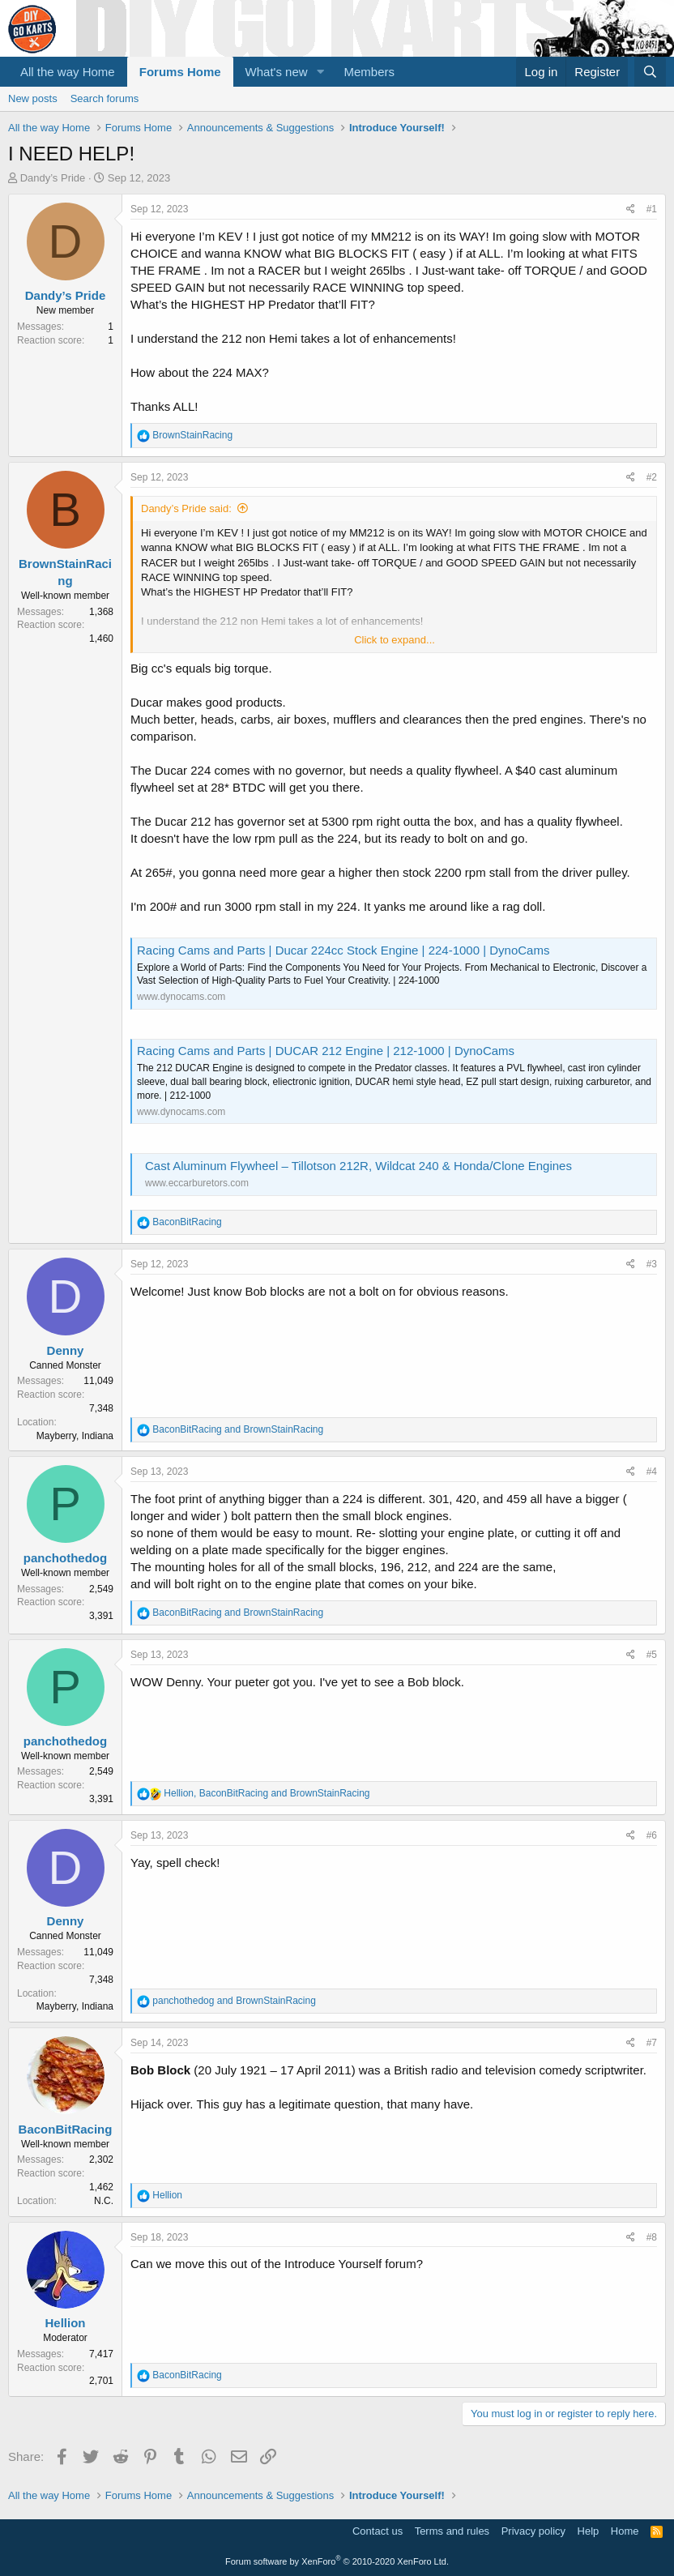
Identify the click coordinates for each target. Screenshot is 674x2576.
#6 (651, 1835)
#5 (651, 1654)
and (237, 1429)
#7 (651, 2042)
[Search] (650, 72)
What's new (276, 72)
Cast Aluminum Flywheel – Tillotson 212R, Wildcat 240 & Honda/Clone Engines (358, 1166)
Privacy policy (533, 2531)
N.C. (103, 2200)
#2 (651, 477)
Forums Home (180, 72)
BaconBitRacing (66, 2129)
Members (369, 72)
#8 (651, 2237)
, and (266, 1793)
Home (625, 2531)
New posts (33, 98)
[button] (320, 72)
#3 (651, 1264)
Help (588, 2531)
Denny (65, 1350)
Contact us (377, 2531)
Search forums (104, 98)
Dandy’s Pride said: (186, 508)
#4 (651, 1471)
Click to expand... (394, 640)
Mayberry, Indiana (74, 1436)
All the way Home (67, 72)
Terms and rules (452, 2531)
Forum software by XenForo (337, 2561)
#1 (651, 209)
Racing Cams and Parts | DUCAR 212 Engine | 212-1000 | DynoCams (325, 1050)
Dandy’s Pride (53, 178)
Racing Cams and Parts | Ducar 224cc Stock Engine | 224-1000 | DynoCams (343, 950)
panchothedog (65, 1558)
